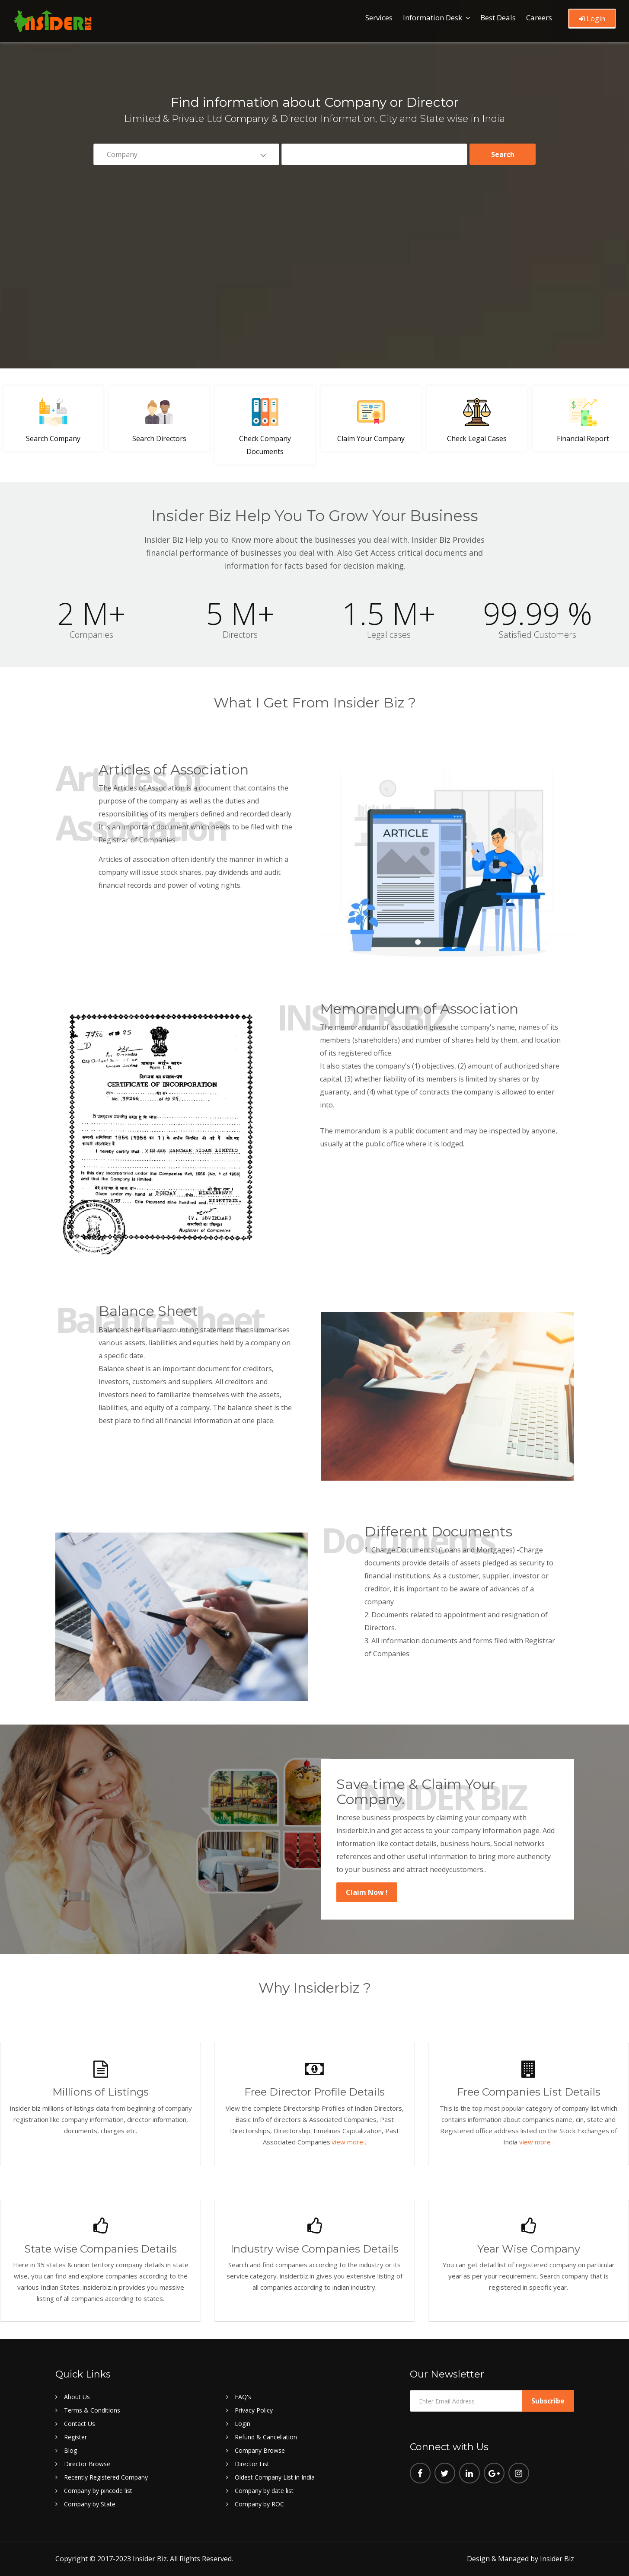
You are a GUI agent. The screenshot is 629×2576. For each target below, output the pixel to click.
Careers (539, 17)
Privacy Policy (254, 2410)
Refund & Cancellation (266, 2437)
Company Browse (260, 2450)
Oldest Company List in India (275, 2477)
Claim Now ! (367, 1892)
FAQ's (243, 2397)
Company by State (89, 2504)
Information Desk (432, 17)
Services (379, 17)
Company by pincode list (98, 2490)
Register (75, 2437)
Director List (252, 2464)
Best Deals (498, 17)
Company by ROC (259, 2504)
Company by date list (264, 2490)
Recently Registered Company (106, 2477)
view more (348, 2142)
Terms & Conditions (92, 2410)
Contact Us (79, 2423)
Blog (70, 2450)
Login (592, 18)
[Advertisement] (314, 238)
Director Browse (87, 2464)
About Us (77, 2397)
